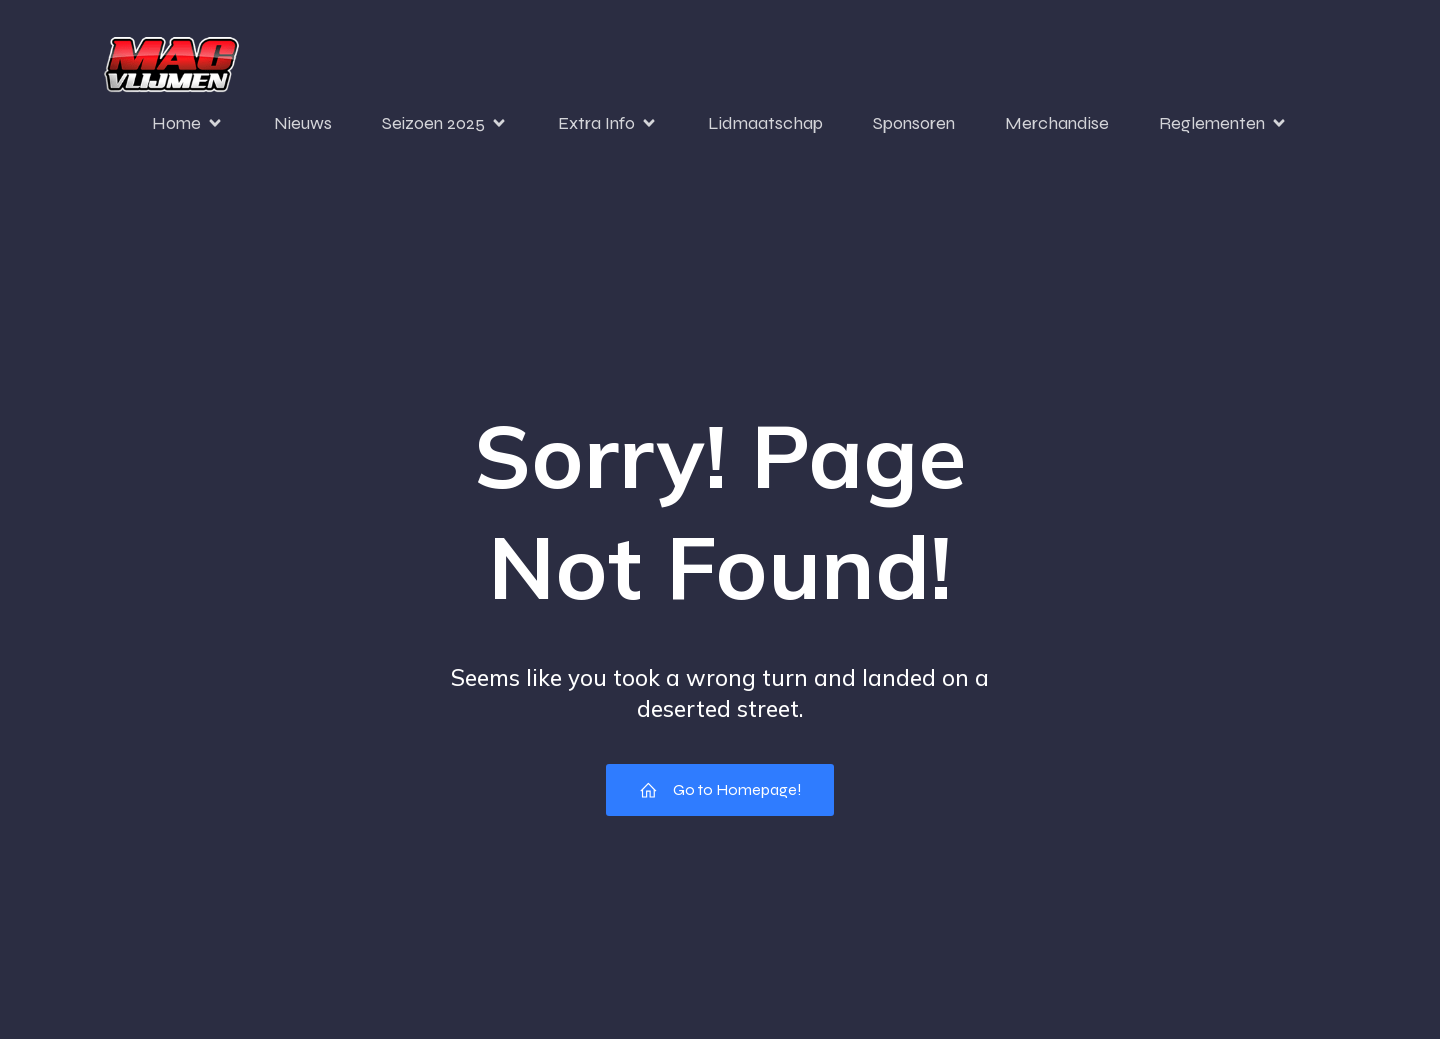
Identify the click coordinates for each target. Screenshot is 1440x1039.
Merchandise (1057, 123)
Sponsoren (914, 123)
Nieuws (303, 123)
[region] (260, 846)
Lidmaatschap (765, 123)
